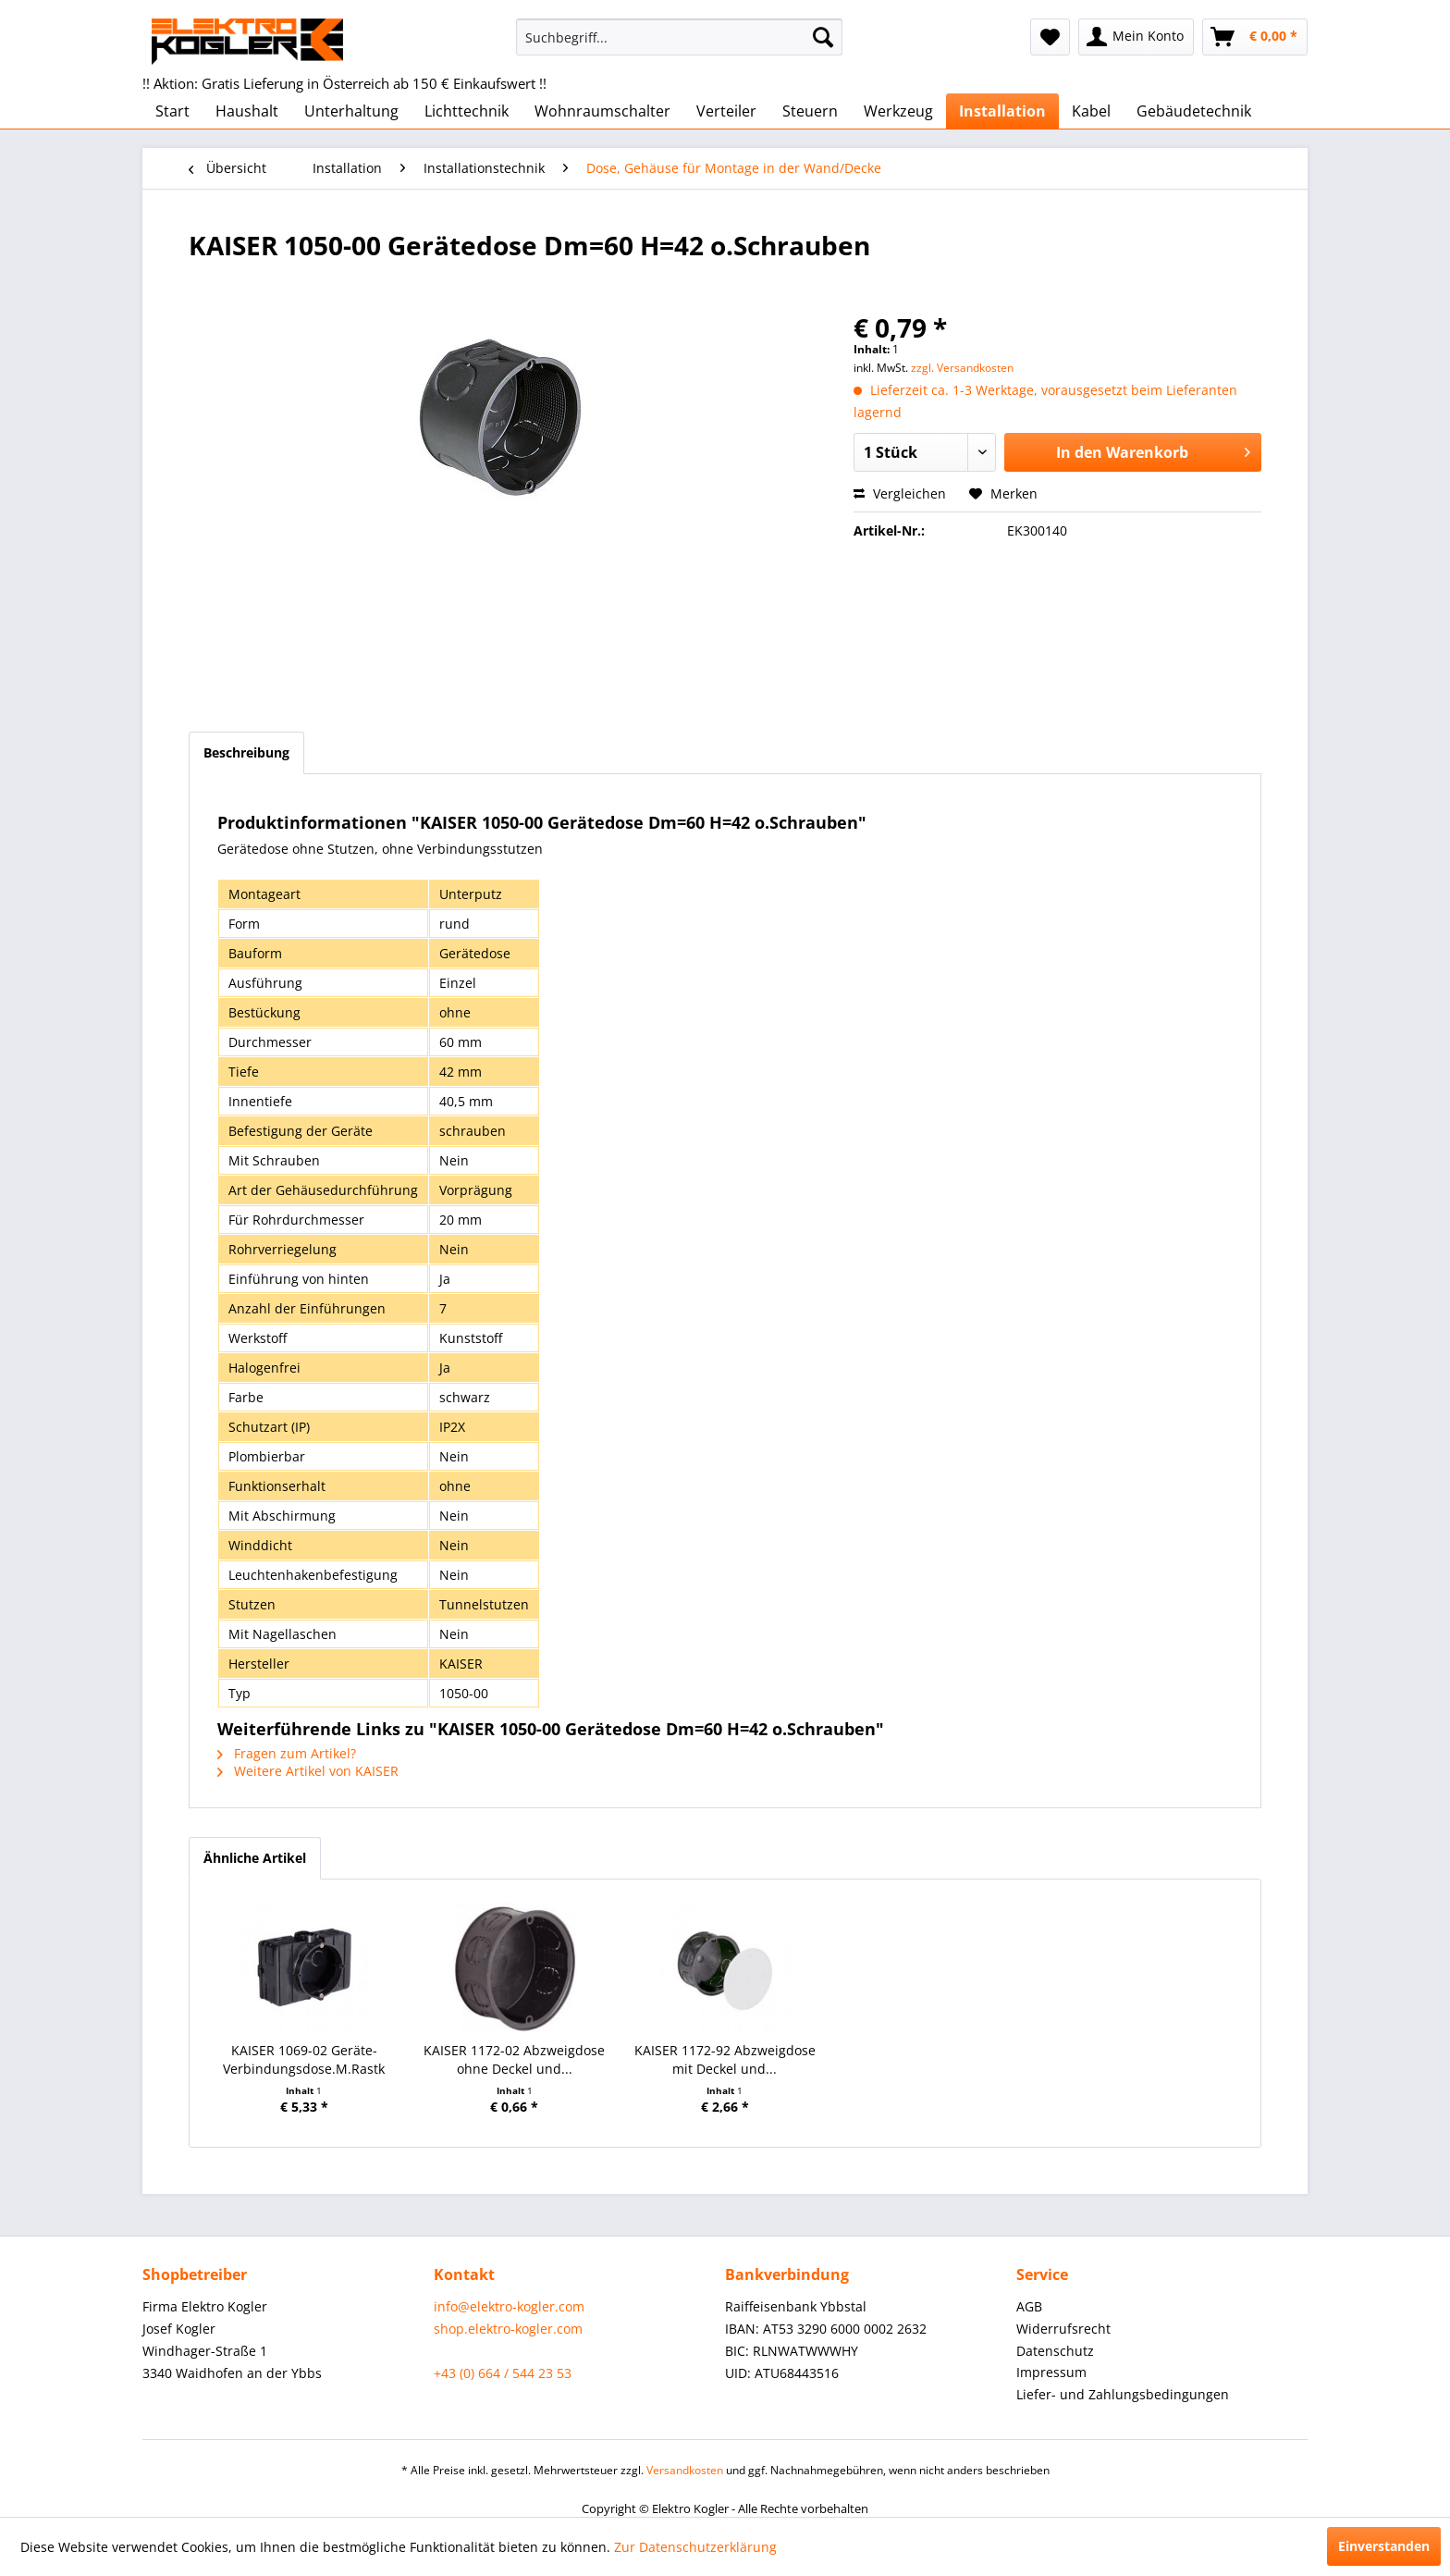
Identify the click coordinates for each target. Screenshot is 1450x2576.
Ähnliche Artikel (254, 1858)
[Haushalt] (247, 111)
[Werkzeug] (898, 111)
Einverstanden (1384, 2546)
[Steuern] (810, 111)
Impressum (1051, 2372)
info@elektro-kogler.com (509, 2306)
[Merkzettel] (1050, 36)
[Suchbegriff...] (679, 36)
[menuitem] (679, 36)
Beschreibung (246, 752)
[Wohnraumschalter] (602, 111)
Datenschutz (1055, 2351)
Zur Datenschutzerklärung (695, 2547)
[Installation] (1002, 111)
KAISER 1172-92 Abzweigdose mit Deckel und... (725, 2059)
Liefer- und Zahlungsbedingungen (1122, 2394)
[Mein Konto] (1136, 36)
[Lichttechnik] (467, 111)
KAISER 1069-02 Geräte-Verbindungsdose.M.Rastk (304, 2059)
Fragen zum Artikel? (286, 1753)
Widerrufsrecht (1063, 2328)
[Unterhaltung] (351, 111)
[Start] (172, 111)
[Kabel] (1091, 111)
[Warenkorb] (1255, 36)
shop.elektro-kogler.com (508, 2328)
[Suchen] (823, 36)
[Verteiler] (726, 111)
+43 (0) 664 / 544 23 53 (502, 2373)
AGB (1029, 2306)
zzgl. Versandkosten (962, 368)
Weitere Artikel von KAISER (308, 1771)
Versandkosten (684, 2470)
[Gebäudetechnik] (1194, 111)
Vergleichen (900, 493)
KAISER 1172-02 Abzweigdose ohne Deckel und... (514, 2059)
